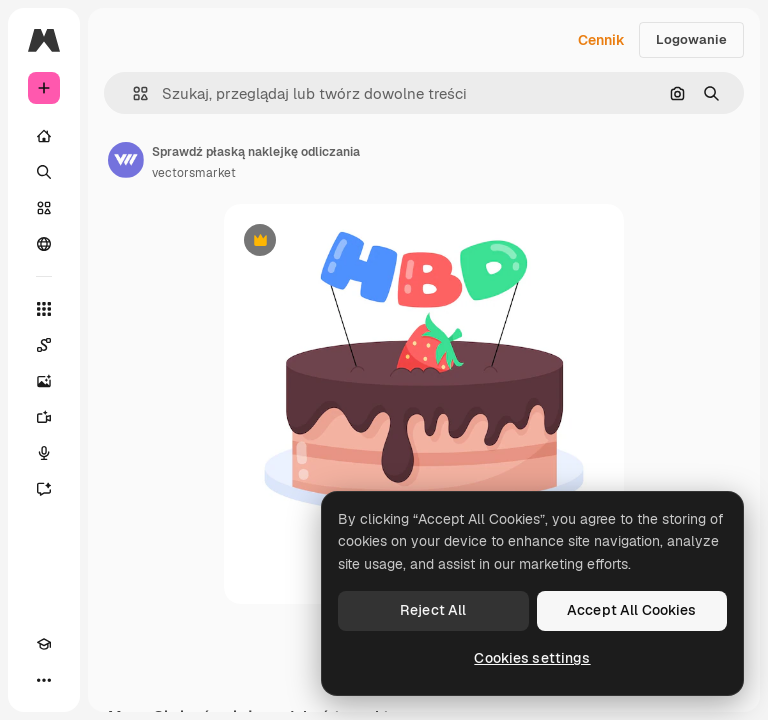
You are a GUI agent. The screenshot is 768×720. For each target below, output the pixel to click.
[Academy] (44, 644)
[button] (132, 93)
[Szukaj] (44, 172)
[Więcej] (44, 680)
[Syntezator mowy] (44, 453)
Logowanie (691, 39)
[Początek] (44, 136)
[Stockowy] (44, 208)
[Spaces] (44, 345)
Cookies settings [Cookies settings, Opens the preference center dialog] (532, 658)
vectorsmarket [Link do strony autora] (194, 173)
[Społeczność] (44, 244)
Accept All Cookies (632, 610)
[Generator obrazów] (44, 381)
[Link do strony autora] (126, 160)
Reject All (433, 610)
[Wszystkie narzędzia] (44, 309)
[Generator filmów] (44, 417)
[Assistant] (44, 489)
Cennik (601, 40)
